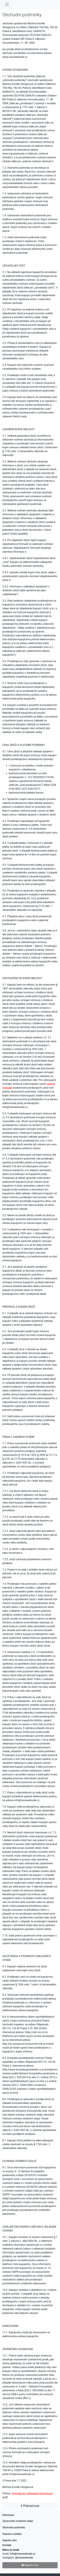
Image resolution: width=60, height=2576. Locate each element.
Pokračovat (30, 2506)
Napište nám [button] (30, 2565)
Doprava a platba (12, 2533)
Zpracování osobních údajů (17, 2521)
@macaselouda (24, 2557)
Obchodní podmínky (13, 2527)
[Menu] (7, 4)
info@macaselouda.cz (22, 2553)
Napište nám (9, 2540)
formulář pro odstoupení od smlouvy (32, 2493)
